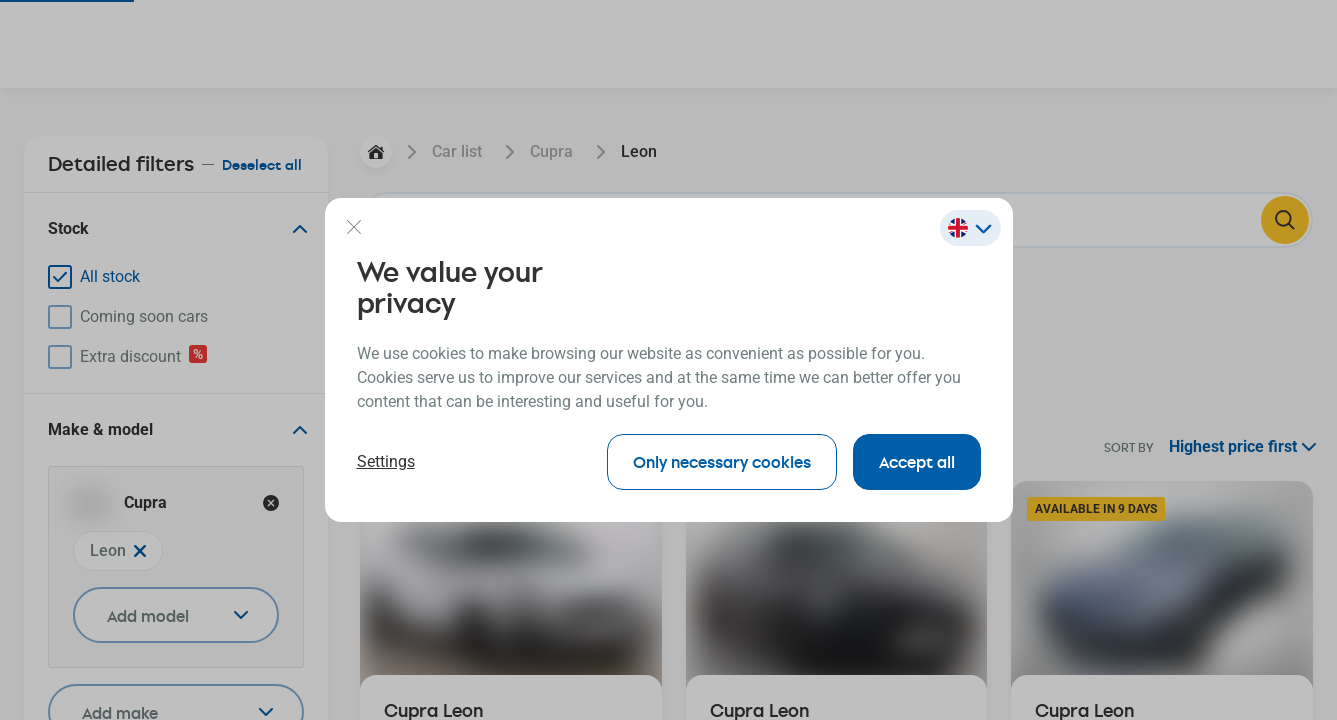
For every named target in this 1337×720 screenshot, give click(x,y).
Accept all (917, 461)
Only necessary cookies (722, 461)
